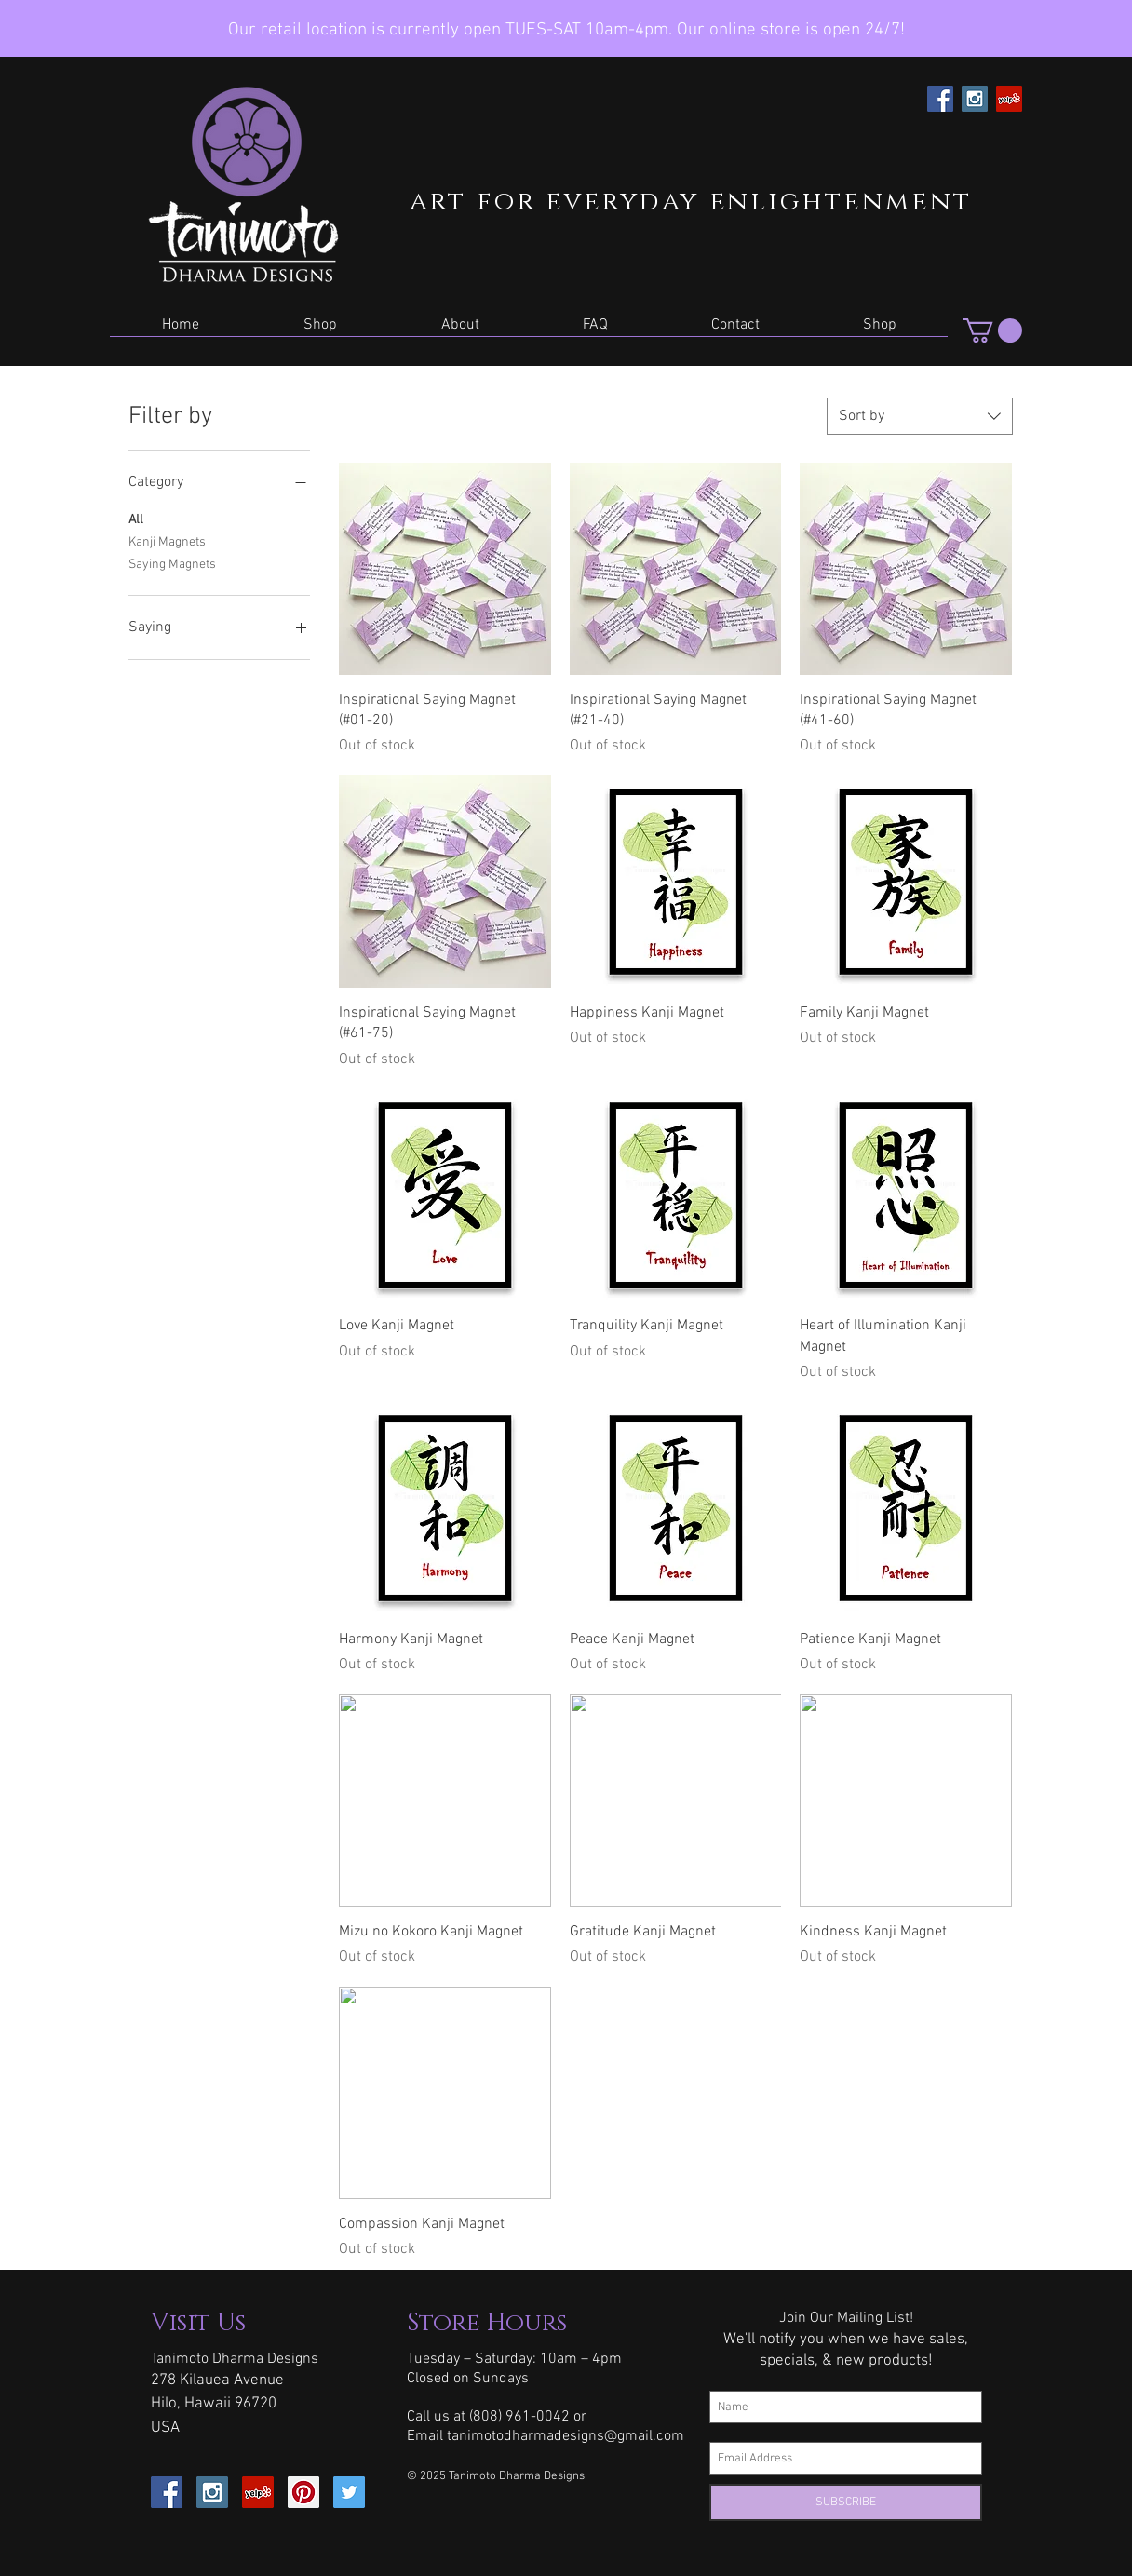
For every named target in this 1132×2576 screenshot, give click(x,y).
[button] (320, 331)
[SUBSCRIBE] (845, 2502)
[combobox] (920, 416)
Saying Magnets (172, 563)
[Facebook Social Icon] (940, 99)
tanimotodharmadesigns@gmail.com (565, 2436)
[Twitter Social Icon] (349, 2492)
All (135, 518)
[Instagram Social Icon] (975, 99)
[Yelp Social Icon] (1009, 99)
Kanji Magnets (167, 541)
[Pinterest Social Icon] (303, 2492)
